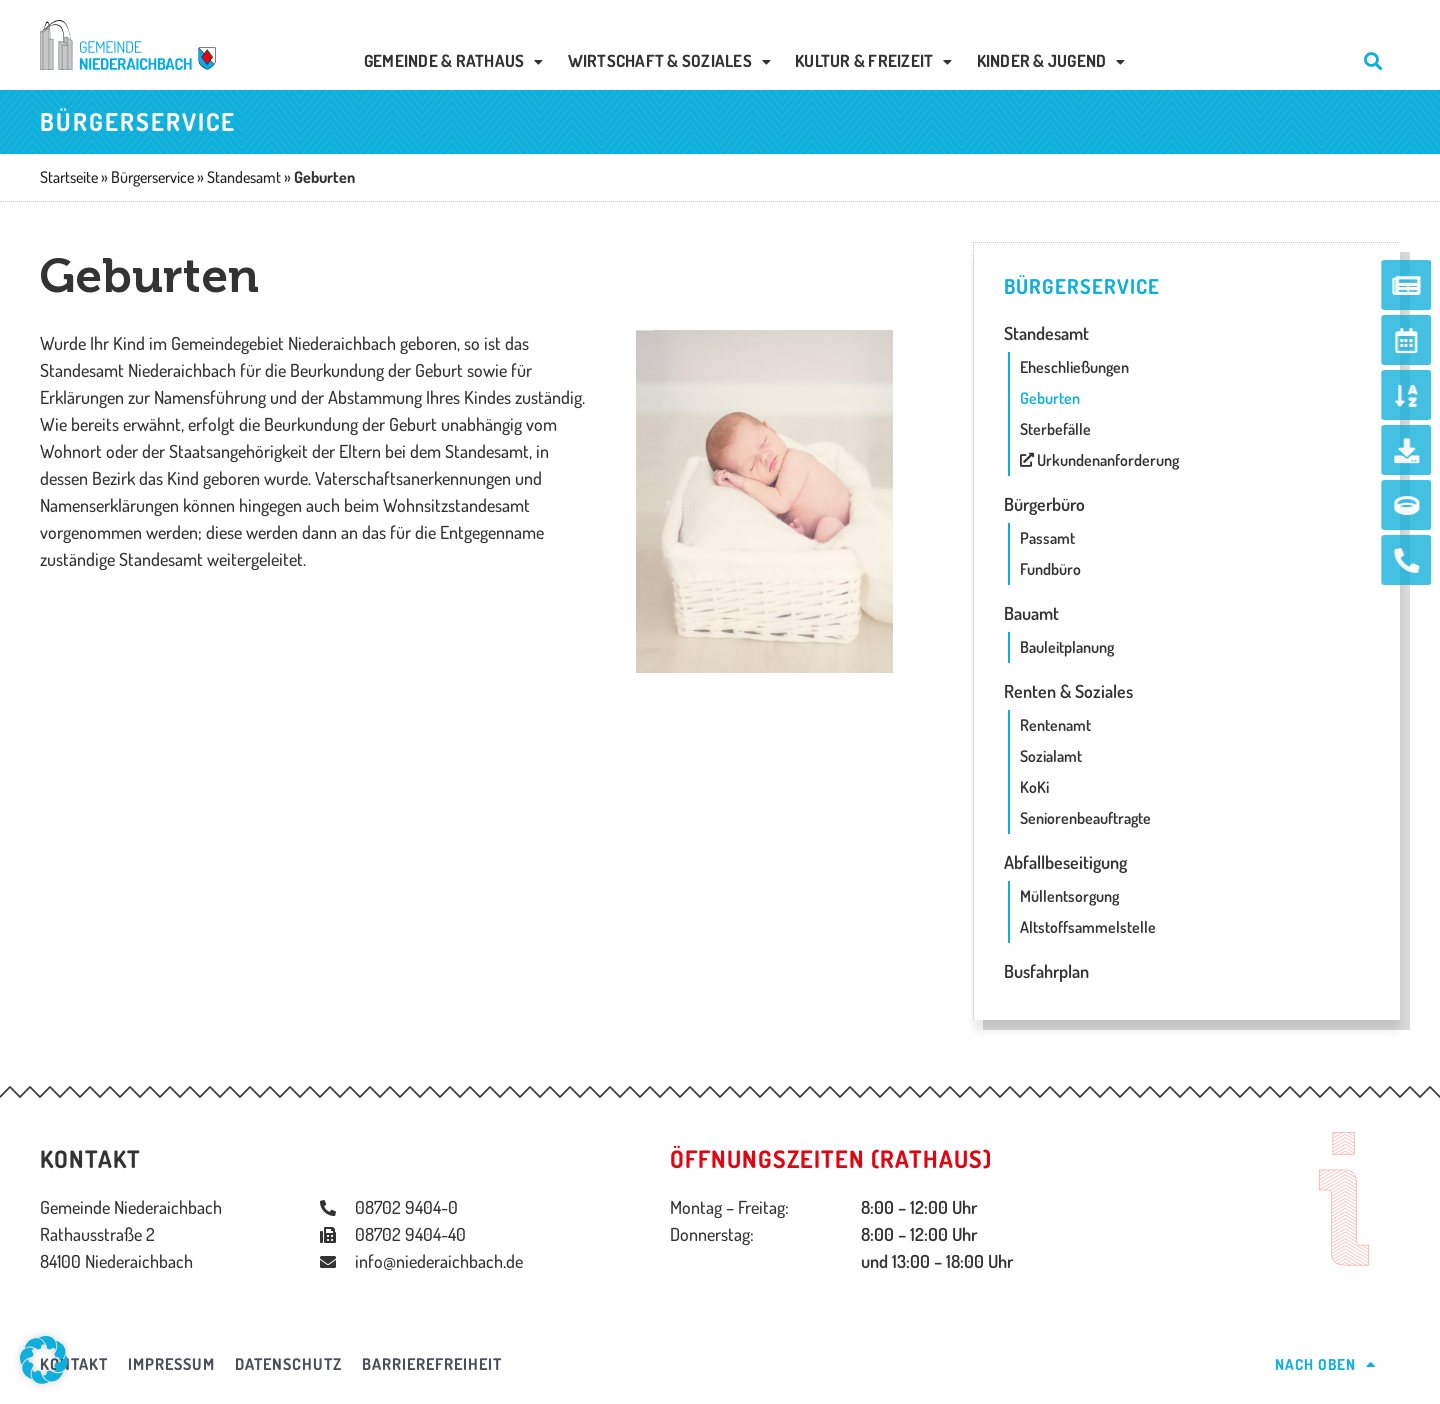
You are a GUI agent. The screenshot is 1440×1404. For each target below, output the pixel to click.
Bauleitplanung (1067, 647)
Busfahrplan (1046, 971)
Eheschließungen (1074, 367)
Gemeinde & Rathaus (454, 60)
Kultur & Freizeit (874, 60)
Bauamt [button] (1031, 613)
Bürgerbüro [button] (1044, 504)
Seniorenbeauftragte (1085, 818)
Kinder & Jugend (1051, 60)
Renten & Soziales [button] (1068, 691)
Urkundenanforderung (1099, 460)
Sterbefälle (1055, 429)
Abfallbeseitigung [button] (1065, 862)
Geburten (1050, 398)
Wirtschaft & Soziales (670, 60)
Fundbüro (1050, 569)
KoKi (1034, 787)
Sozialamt (1051, 756)
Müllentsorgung (1069, 896)
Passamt (1047, 538)
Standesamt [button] (1046, 333)
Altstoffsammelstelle (1088, 927)
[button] (44, 1360)
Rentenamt (1055, 725)
